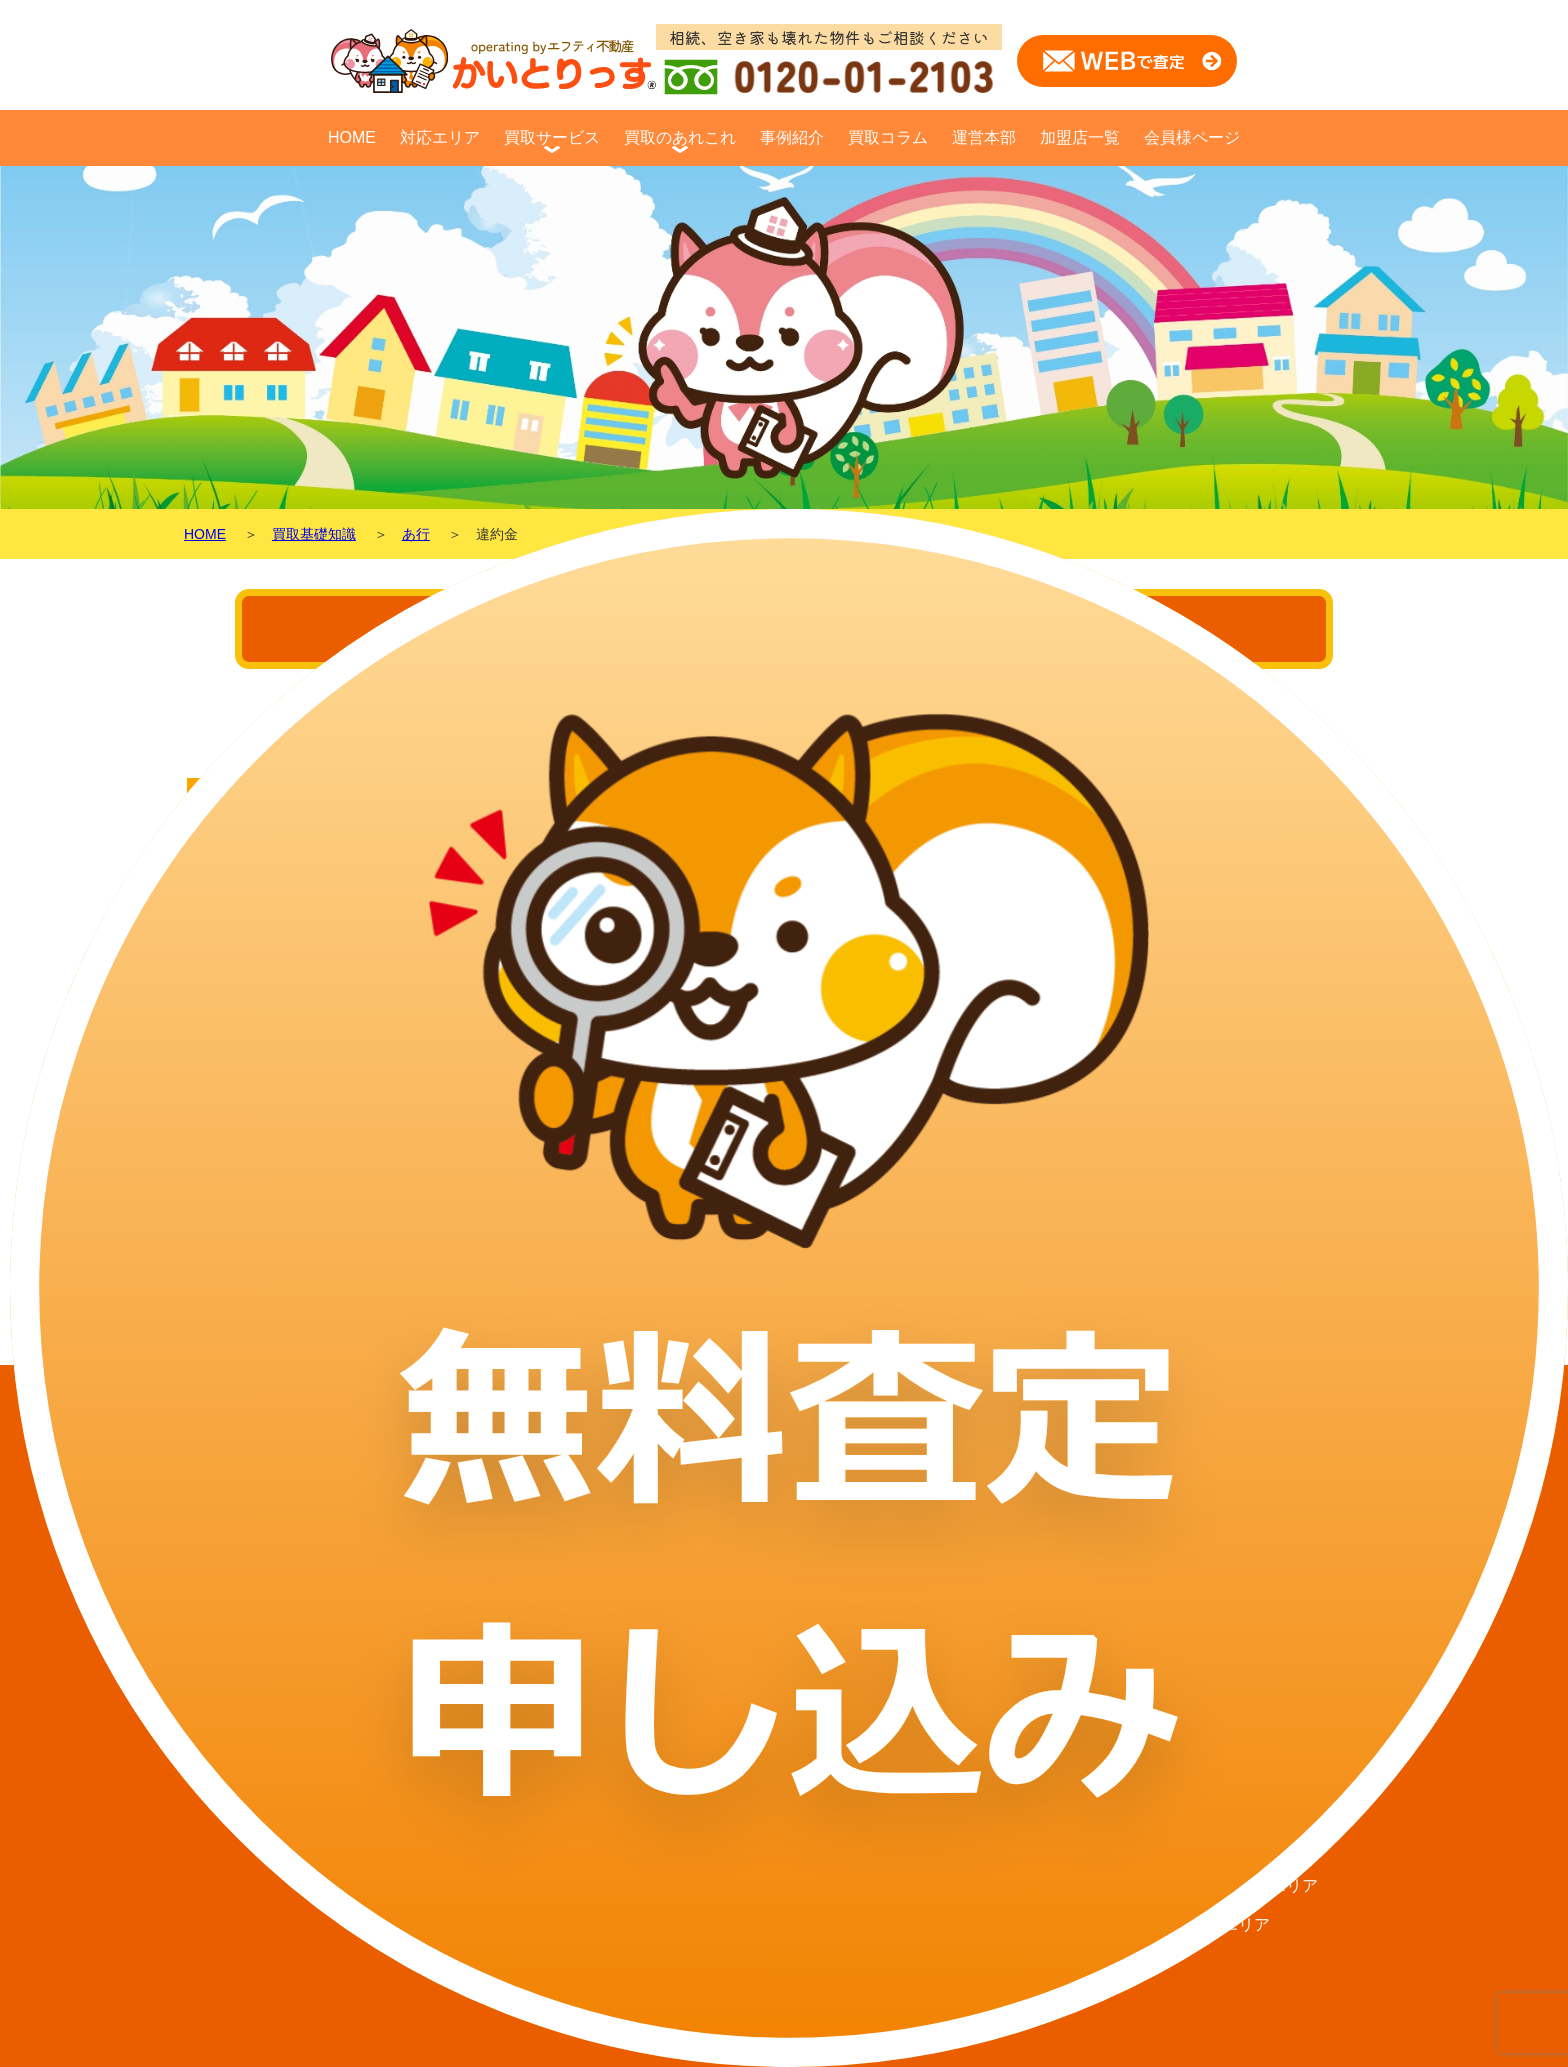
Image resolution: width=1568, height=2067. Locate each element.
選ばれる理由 (996, 1651)
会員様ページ (1192, 137)
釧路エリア (1230, 1924)
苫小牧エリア (1238, 1690)
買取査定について (1012, 1573)
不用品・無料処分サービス (1044, 1690)
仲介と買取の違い (818, 1534)
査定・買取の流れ (1012, 1612)
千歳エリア (1230, 1651)
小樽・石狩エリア (1254, 1612)
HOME (352, 137)
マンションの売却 (818, 1612)
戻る (221, 1231)
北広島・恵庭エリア (1262, 1534)
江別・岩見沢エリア (1262, 1573)
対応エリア (440, 137)
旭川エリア (1230, 1768)
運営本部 (984, 137)
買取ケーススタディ (826, 1495)
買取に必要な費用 (1012, 1534)
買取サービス (552, 137)
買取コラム (888, 137)
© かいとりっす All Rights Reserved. (783, 2049)
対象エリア (988, 1495)
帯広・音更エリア (1254, 1729)
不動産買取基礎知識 (826, 1573)
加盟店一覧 (1080, 137)
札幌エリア (1230, 1495)
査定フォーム (656, 1690)
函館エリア (1230, 1807)
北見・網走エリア (1254, 1885)
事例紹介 (792, 137)
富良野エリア (1238, 1846)
